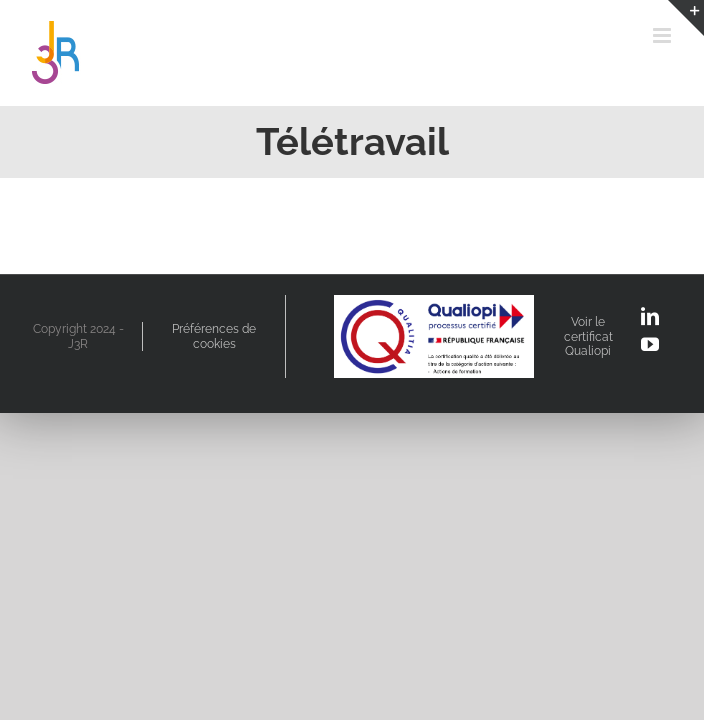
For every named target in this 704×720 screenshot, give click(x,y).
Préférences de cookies (214, 336)
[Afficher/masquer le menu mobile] (663, 35)
